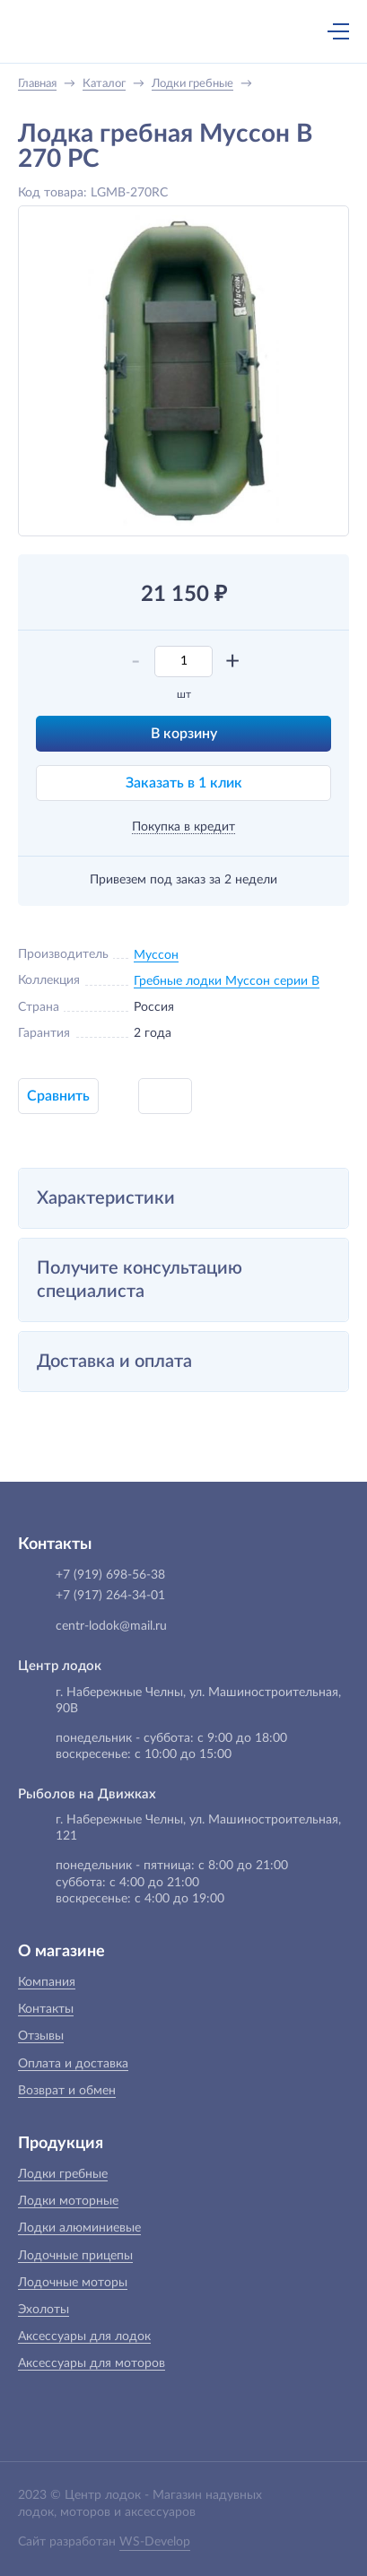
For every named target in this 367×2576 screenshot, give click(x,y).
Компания (46, 1982)
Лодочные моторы (72, 2282)
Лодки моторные (68, 2201)
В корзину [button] (184, 734)
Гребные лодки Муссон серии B (226, 981)
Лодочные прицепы (75, 2256)
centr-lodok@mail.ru (111, 1626)
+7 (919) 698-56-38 (163, 33)
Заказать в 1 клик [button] (184, 783)
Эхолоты (43, 2309)
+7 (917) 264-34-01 (110, 1595)
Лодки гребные (63, 2174)
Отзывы (41, 2036)
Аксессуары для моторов (91, 2363)
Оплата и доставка (73, 2064)
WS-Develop (154, 2542)
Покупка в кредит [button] (183, 827)
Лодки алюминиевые (79, 2228)
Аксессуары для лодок (84, 2336)
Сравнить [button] (58, 1096)
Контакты (46, 2009)
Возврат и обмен (67, 2090)
